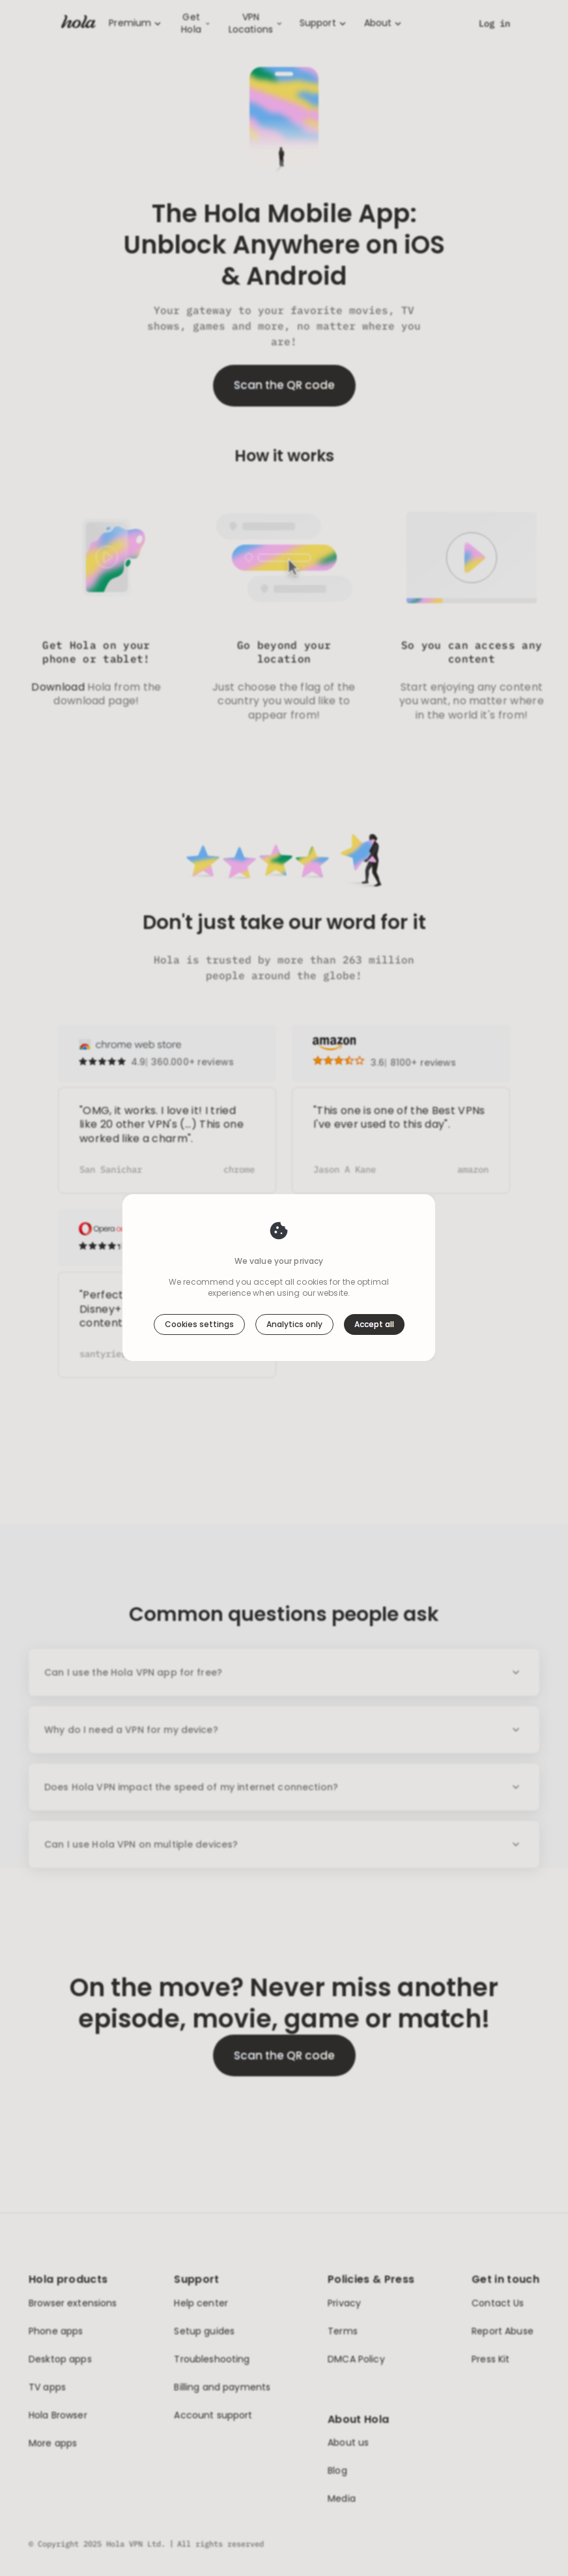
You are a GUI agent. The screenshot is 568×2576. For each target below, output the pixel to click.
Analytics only (294, 1324)
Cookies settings (199, 1324)
